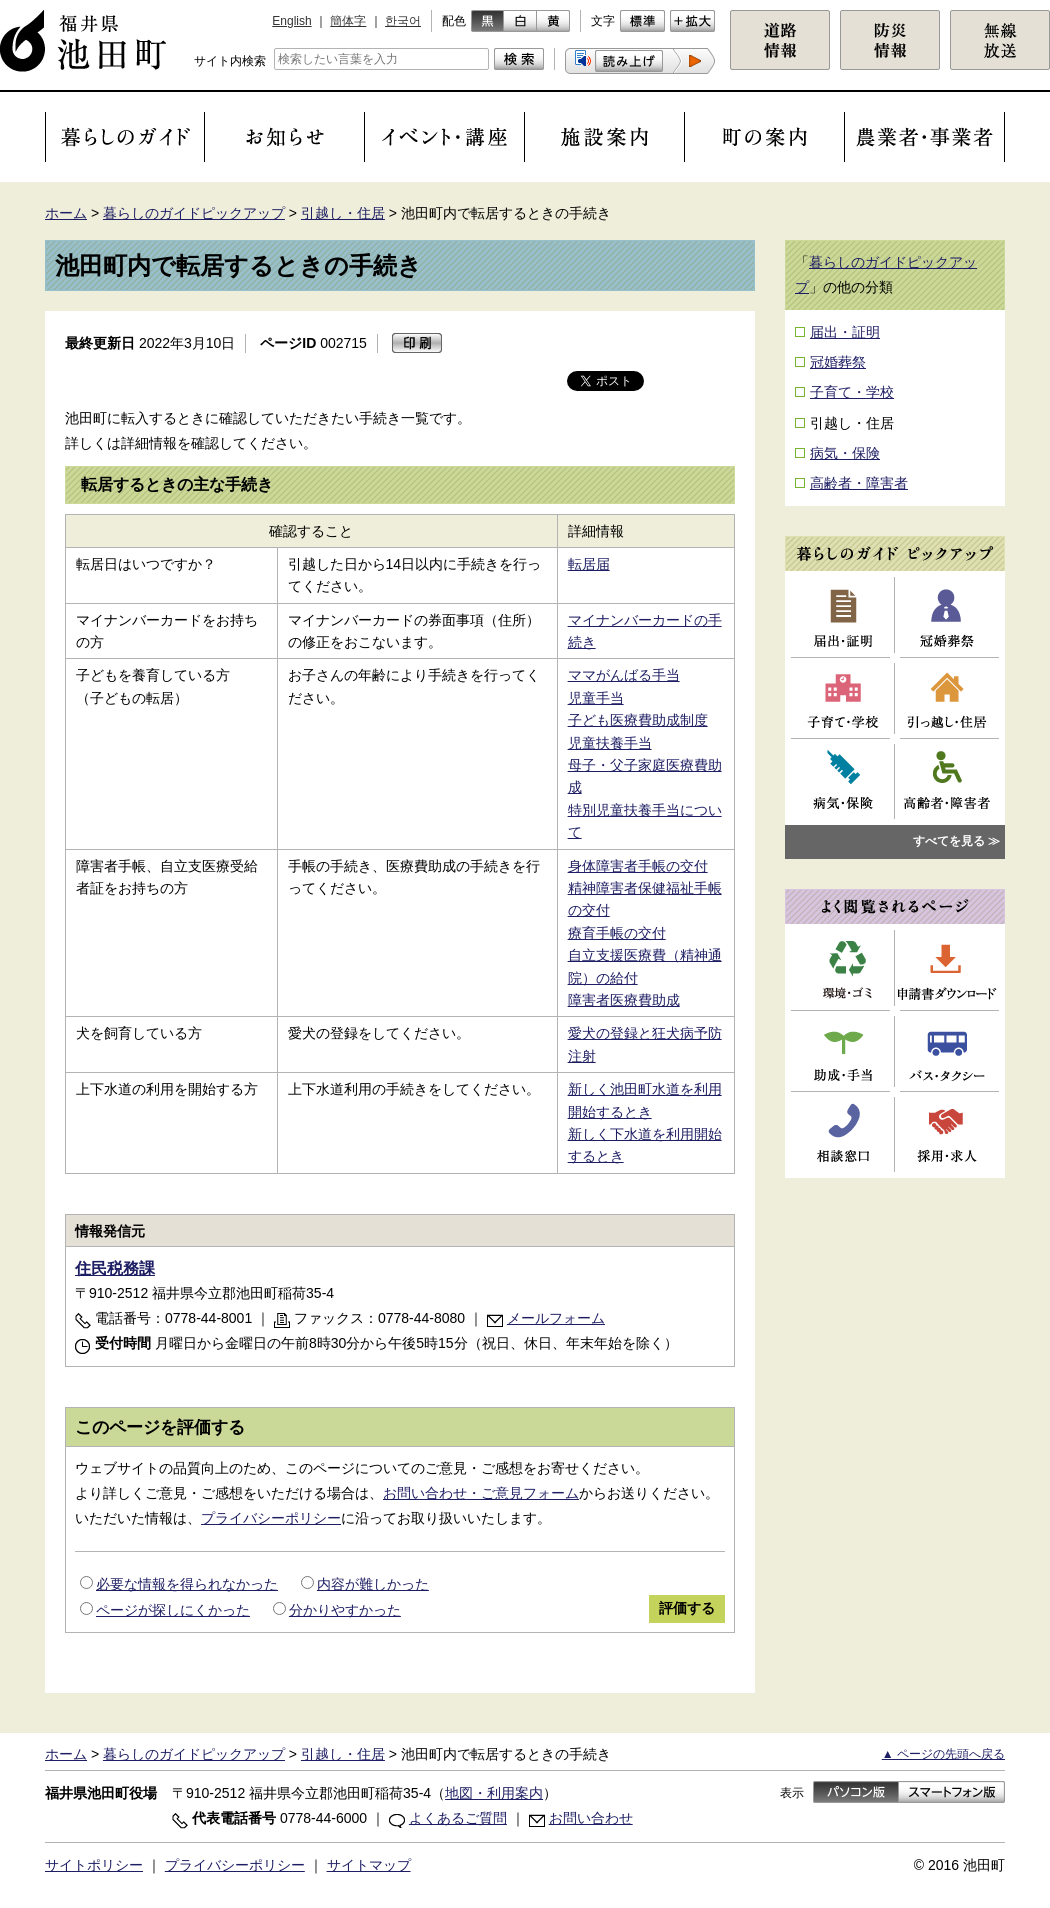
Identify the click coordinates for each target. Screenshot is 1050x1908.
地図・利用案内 (494, 1793)
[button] (640, 61)
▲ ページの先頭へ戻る (943, 1754)
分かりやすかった (345, 1610)
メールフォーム (556, 1318)
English (291, 21)
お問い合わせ (591, 1818)
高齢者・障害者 (859, 483)
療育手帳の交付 (617, 933)
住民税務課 (115, 1268)
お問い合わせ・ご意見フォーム (481, 1493)
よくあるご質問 (458, 1818)
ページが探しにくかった (173, 1610)
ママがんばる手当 (624, 675)
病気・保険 (845, 453)
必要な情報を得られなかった (187, 1584)
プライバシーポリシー (271, 1518)
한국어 (403, 21)
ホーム (66, 213)
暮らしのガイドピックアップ (194, 213)
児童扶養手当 (610, 743)
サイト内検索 (230, 61)
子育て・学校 (852, 392)
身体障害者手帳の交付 (638, 866)
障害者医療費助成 (624, 1000)
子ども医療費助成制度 (638, 720)
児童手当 (596, 698)
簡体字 (348, 21)
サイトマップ (369, 1865)
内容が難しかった (373, 1584)
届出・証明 (845, 332)
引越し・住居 (343, 213)
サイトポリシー (94, 1865)
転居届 (589, 564)
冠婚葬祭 (838, 362)
